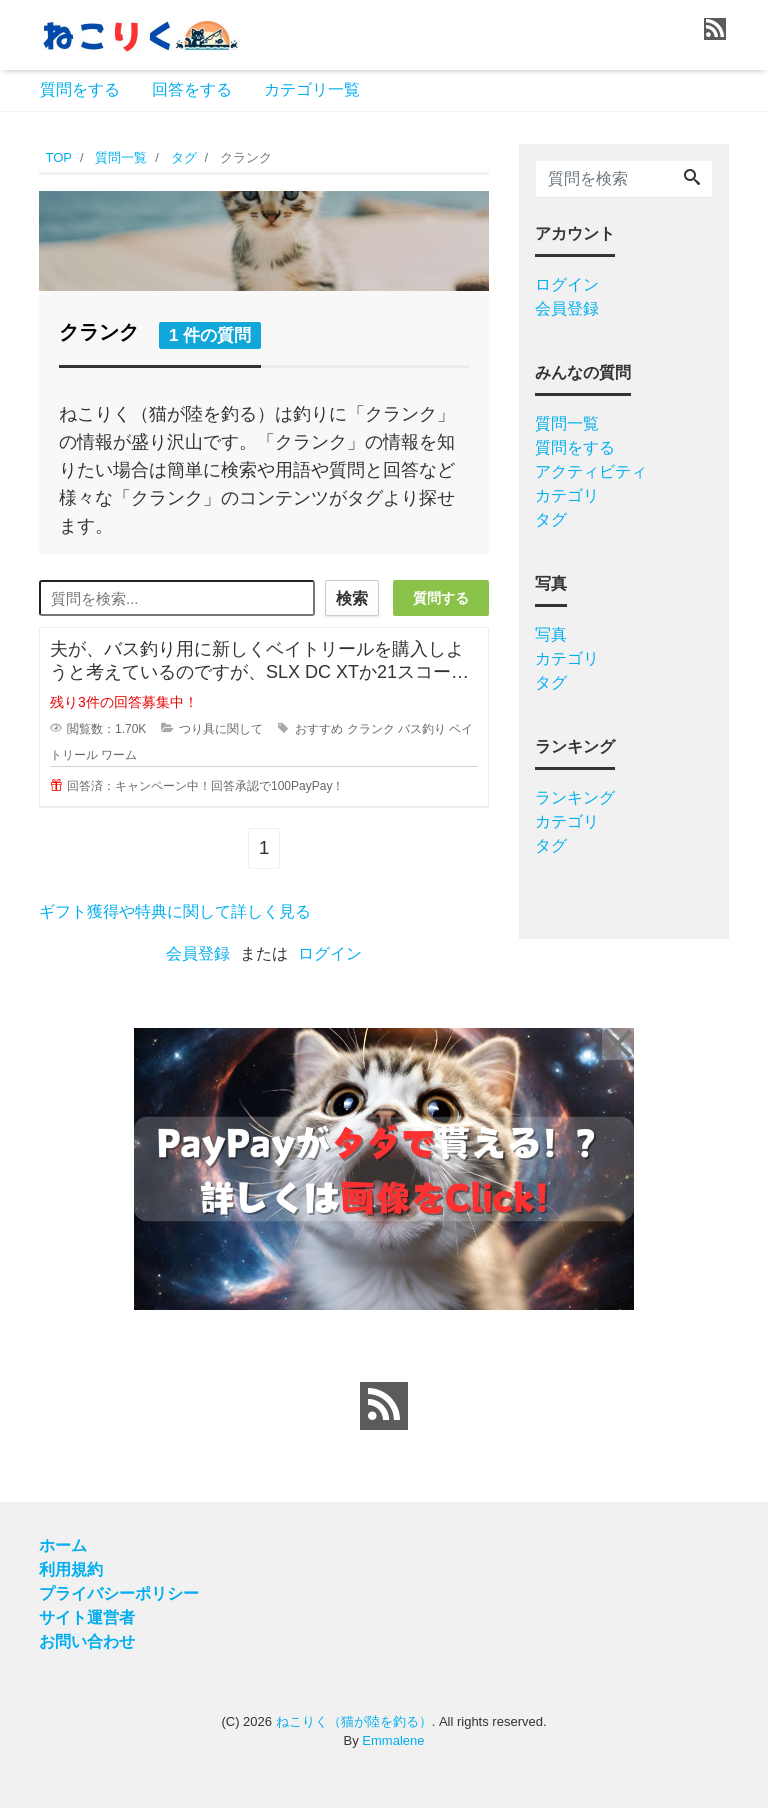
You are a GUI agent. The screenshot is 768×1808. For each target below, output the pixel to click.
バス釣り (422, 729)
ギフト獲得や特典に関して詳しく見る (175, 911)
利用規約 (71, 1568)
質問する (441, 598)
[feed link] (384, 1405)
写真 (551, 634)
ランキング (575, 797)
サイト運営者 (87, 1616)
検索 (351, 598)
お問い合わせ (87, 1640)
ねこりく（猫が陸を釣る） (354, 1720)
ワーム (119, 754)
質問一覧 (567, 423)
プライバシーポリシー (119, 1592)
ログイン (330, 952)
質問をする (80, 89)
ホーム (63, 1544)
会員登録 (198, 952)
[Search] (692, 179)
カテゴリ (567, 495)
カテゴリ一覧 (312, 89)
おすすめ (319, 729)
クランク (371, 729)
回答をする (192, 89)
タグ (551, 519)
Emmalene (393, 1740)
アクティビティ (591, 471)
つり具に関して (221, 729)
